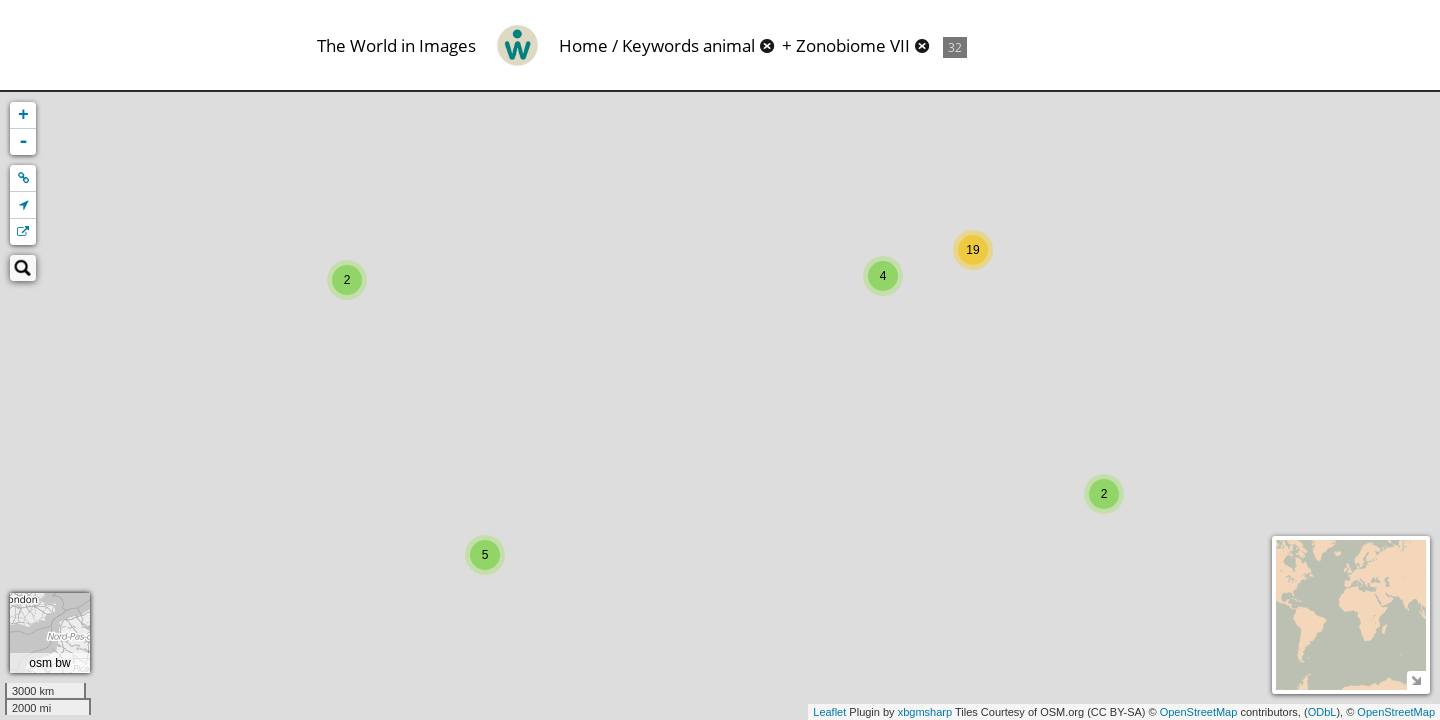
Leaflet (829, 712)
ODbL (1322, 712)
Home (583, 45)
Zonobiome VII (853, 45)
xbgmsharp (925, 712)
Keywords (660, 45)
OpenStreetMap (1199, 712)
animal (729, 45)
